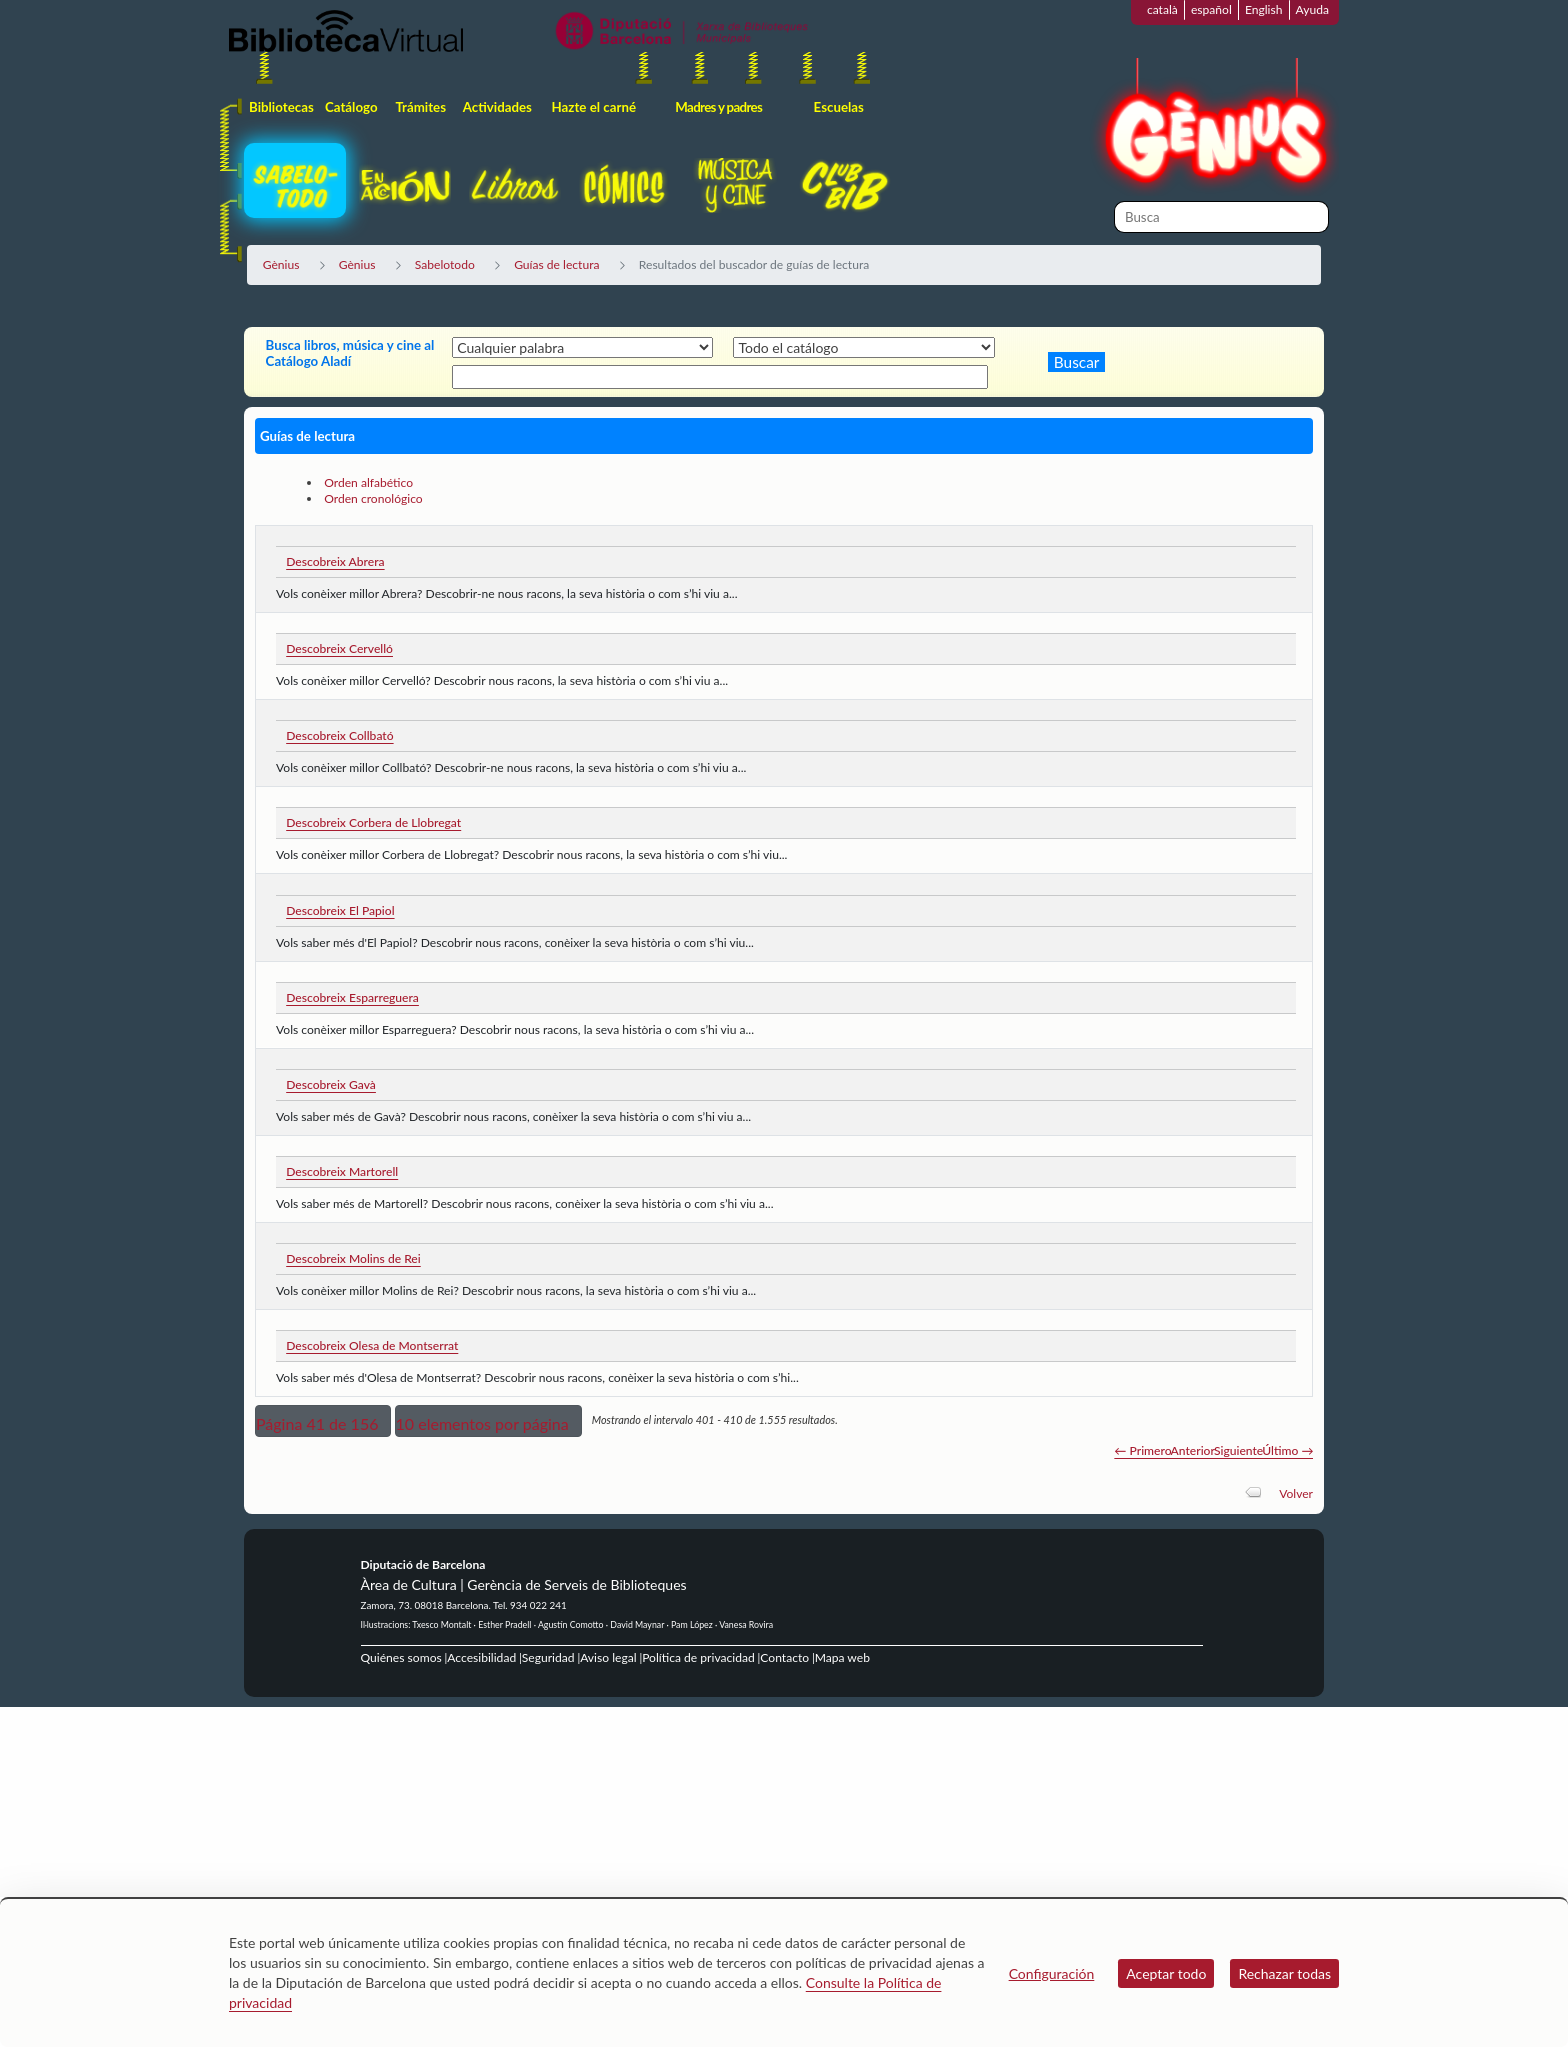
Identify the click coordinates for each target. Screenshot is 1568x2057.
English (1264, 9)
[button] (323, 1421)
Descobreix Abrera (335, 561)
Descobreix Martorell (342, 1171)
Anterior (1193, 1450)
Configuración (1052, 1973)
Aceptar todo (1166, 1973)
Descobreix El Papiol (340, 910)
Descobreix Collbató (339, 735)
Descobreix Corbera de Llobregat (373, 822)
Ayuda (1312, 9)
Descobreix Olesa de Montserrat (372, 1345)
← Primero (1142, 1450)
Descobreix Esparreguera (352, 997)
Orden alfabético (368, 482)
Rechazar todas (1284, 1973)
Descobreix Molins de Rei (353, 1258)
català (1162, 9)
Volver (1296, 1493)
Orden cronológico (373, 498)
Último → (1287, 1450)
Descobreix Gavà (331, 1084)
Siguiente (1238, 1450)
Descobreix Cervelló (339, 648)
